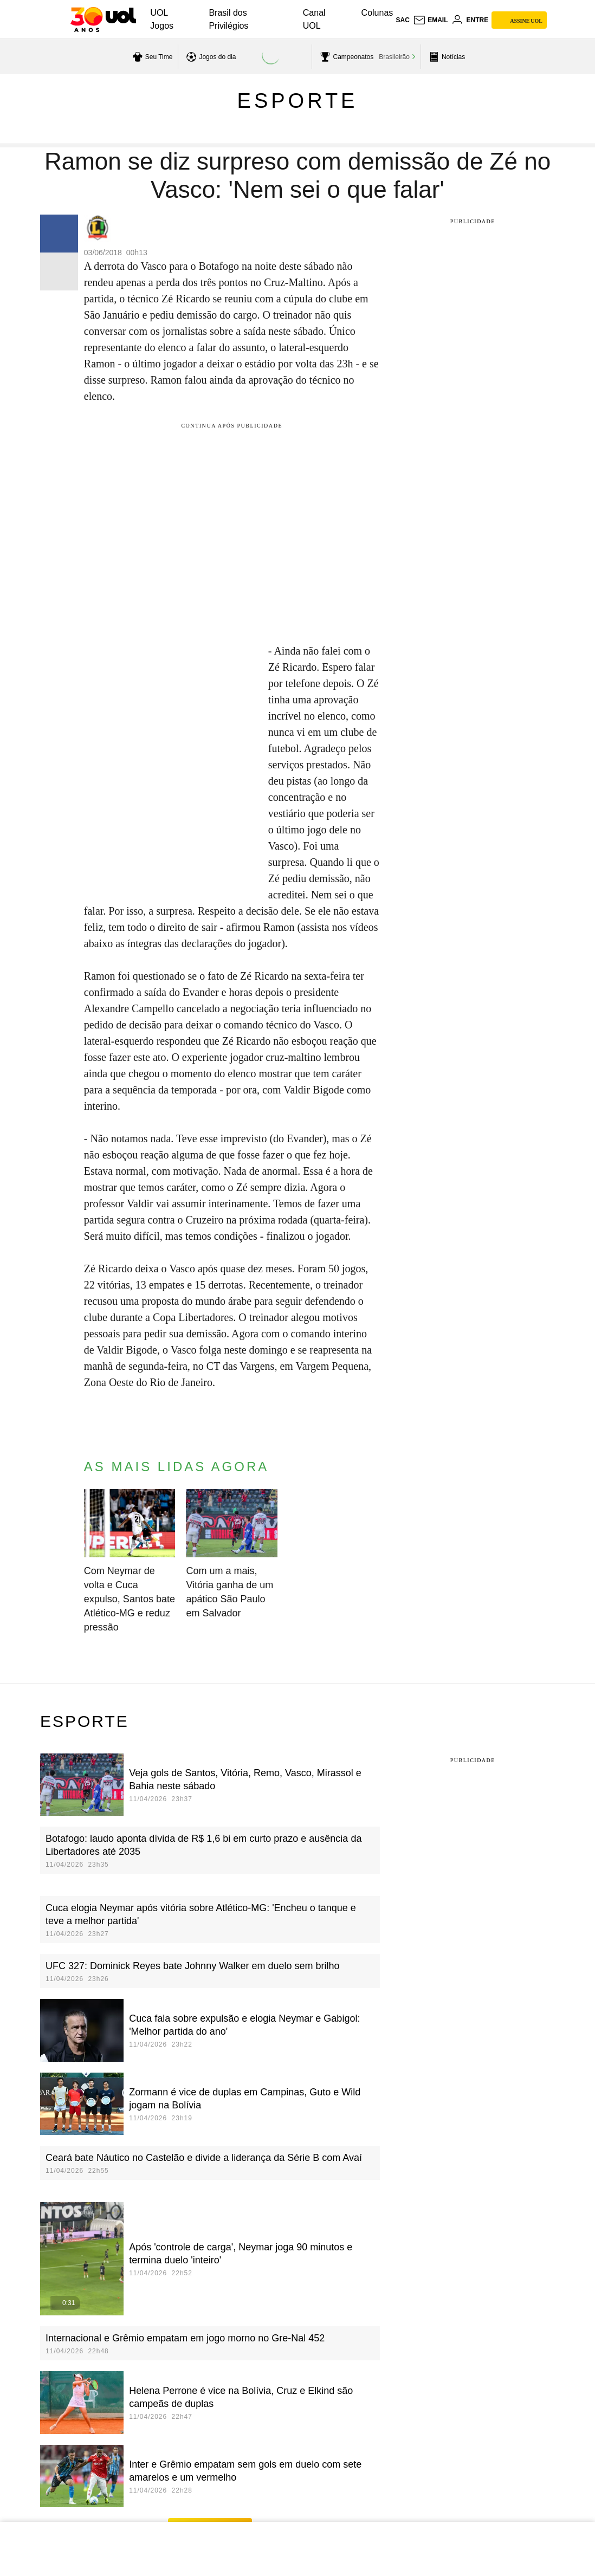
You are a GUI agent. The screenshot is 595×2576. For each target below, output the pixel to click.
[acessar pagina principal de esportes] (445, 56)
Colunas (377, 12)
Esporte (297, 100)
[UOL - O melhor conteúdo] (103, 19)
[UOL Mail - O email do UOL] (430, 20)
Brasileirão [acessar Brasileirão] (394, 57)
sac (402, 20)
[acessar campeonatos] (345, 56)
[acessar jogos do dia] (210, 56)
